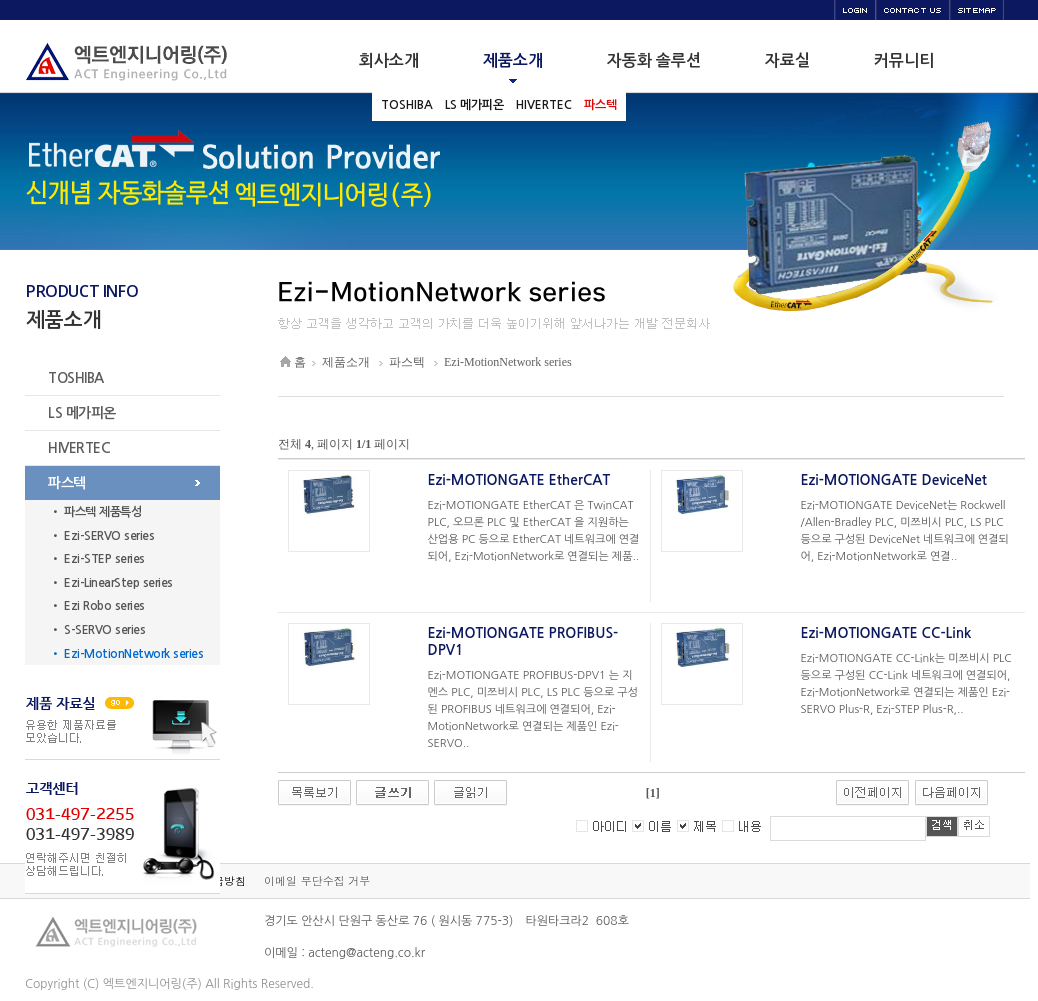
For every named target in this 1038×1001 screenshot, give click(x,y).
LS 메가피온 (82, 413)
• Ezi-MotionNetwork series (126, 654)
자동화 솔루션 (654, 60)
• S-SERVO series (97, 630)
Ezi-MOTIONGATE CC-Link (886, 633)
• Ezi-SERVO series (102, 536)
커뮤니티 (904, 60)
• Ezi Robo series (97, 606)
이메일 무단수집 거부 (317, 880)
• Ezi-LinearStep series (111, 583)
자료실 (787, 60)
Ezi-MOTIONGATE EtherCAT (519, 480)
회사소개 (389, 60)
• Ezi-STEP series (97, 559)
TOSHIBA (76, 378)
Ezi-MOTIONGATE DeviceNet (894, 480)
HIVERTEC (79, 448)
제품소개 (346, 362)
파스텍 (67, 483)
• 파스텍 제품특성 (95, 512)
